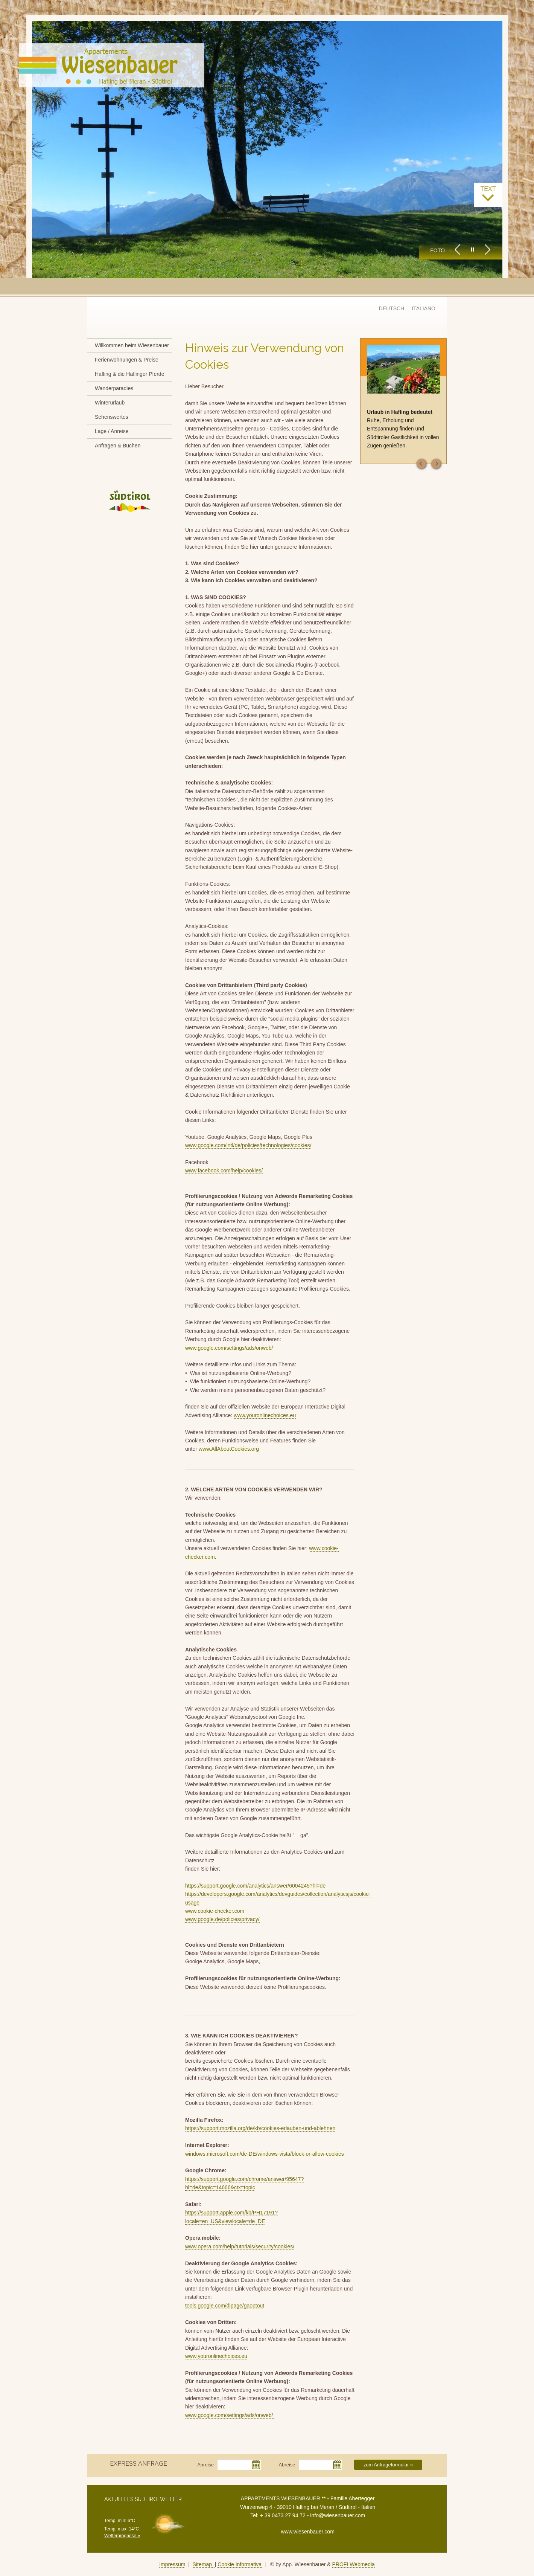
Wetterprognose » (122, 2535)
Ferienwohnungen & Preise (126, 360)
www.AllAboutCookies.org (229, 1449)
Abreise (286, 2465)
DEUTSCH (392, 308)
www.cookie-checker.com (214, 1911)
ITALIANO (423, 308)
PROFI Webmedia (353, 2564)
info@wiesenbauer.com (337, 2515)
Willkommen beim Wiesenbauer (132, 345)
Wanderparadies (114, 388)
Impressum (172, 2564)
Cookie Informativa (240, 2564)
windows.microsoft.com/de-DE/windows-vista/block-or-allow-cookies (264, 2154)
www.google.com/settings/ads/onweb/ (229, 1348)
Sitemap (204, 2564)
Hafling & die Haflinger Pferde (129, 374)
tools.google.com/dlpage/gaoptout (224, 2306)
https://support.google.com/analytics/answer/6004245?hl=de (255, 1886)
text (488, 194)
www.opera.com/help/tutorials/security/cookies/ (239, 2246)
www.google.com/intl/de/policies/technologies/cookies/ (248, 1145)
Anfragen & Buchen (117, 446)
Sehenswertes (111, 417)
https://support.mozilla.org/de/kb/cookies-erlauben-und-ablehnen (260, 2128)
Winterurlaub (110, 403)
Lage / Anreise (112, 431)
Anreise (205, 2465)
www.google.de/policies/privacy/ (222, 1919)
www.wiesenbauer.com (307, 2532)
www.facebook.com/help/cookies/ (224, 1170)
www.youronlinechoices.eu (265, 1415)
